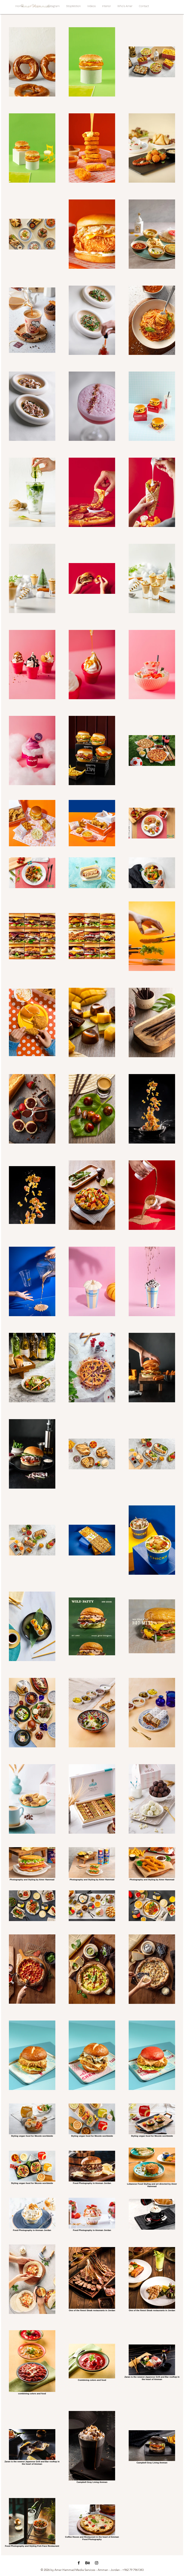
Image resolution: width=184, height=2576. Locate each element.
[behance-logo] (87, 2563)
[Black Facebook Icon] (78, 2563)
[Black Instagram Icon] (96, 2563)
